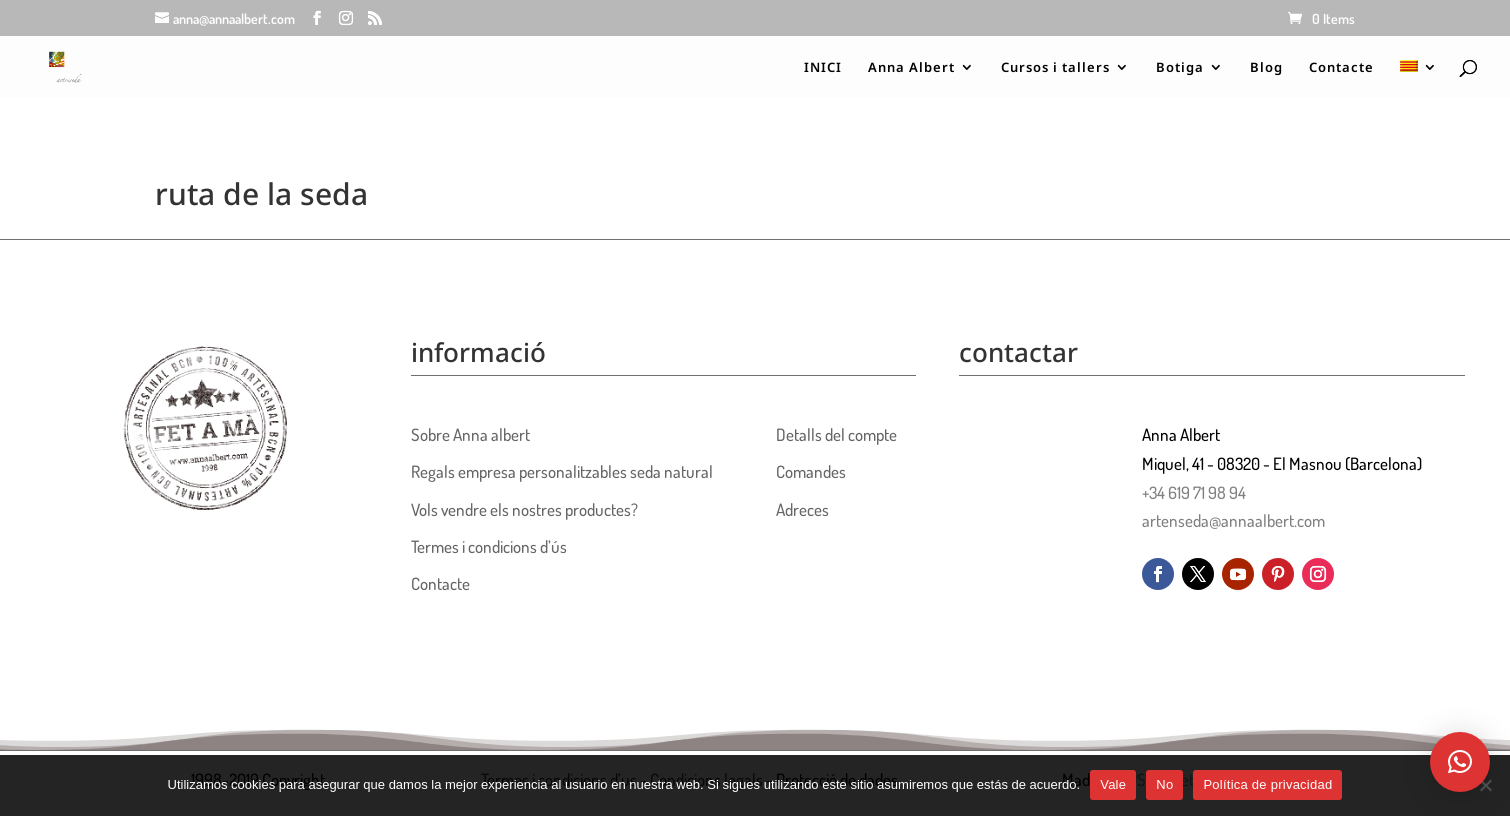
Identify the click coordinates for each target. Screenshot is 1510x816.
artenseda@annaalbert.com (1233, 520)
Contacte (1341, 68)
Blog (1266, 68)
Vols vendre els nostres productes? (524, 509)
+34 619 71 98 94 (1194, 492)
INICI (823, 68)
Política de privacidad (1267, 784)
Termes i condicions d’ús (489, 546)
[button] (1460, 762)
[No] (1485, 785)
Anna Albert (911, 68)
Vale (1113, 784)
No (1164, 784)
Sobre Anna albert (470, 434)
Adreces (802, 509)
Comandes (811, 471)
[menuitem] (1419, 79)
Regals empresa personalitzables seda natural (562, 471)
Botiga (1180, 68)
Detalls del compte (836, 434)
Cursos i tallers (1055, 68)
